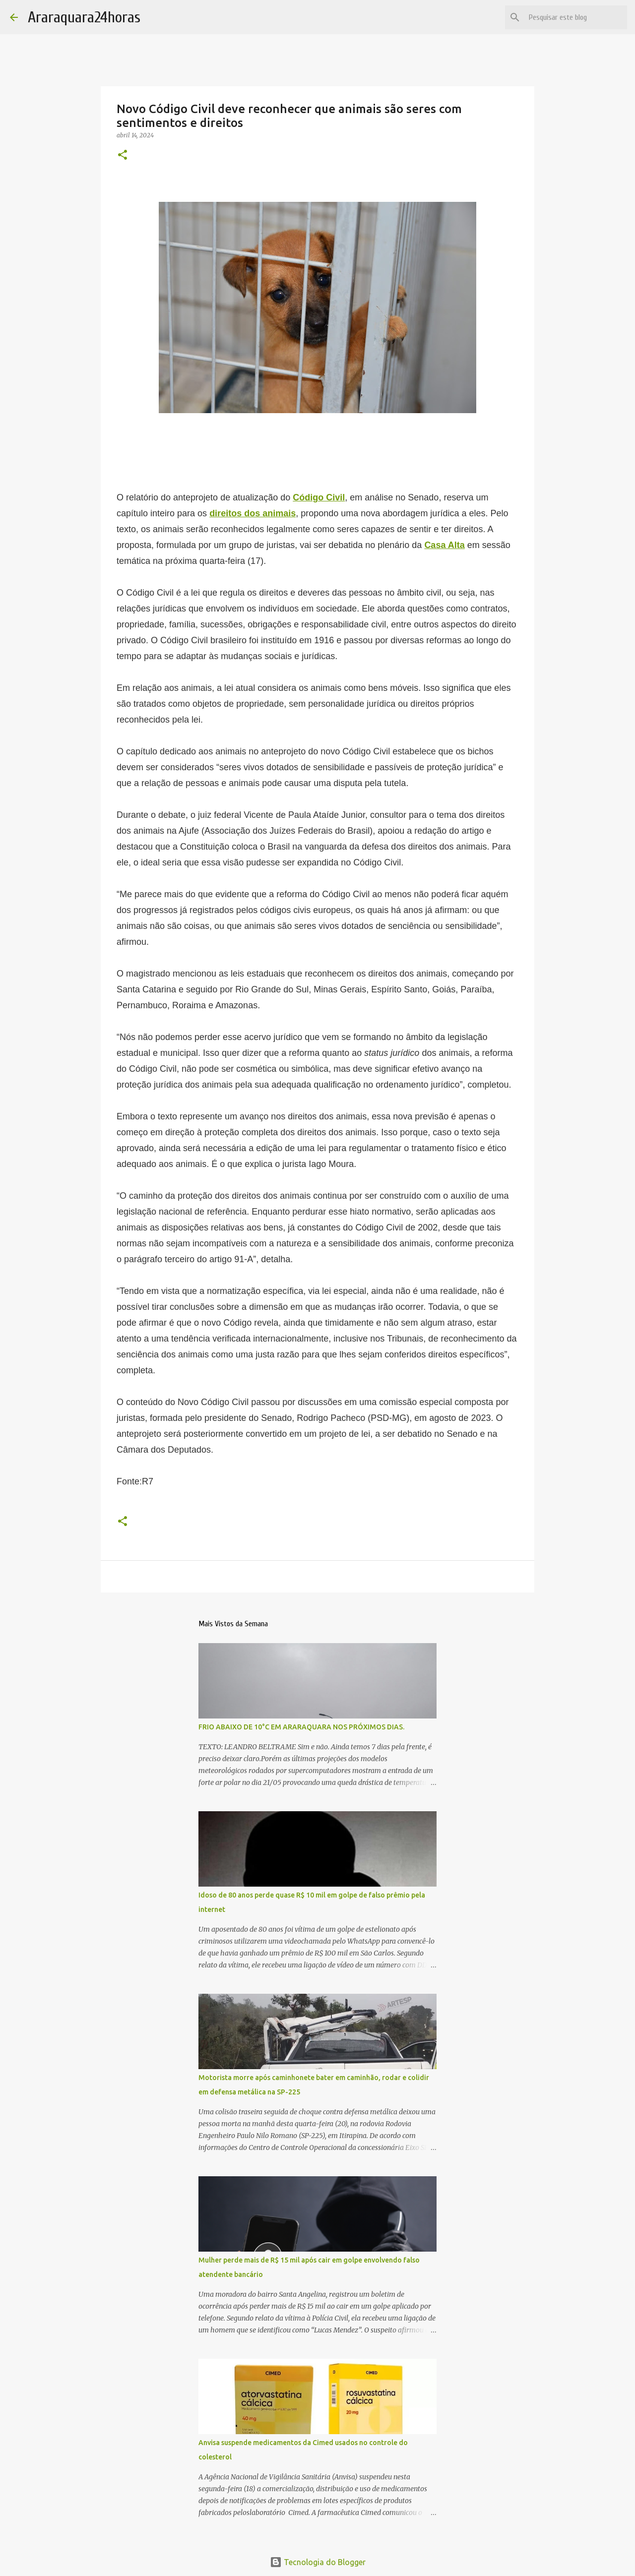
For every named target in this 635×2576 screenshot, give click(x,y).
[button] (122, 155)
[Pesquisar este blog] (575, 17)
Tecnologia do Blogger (318, 2562)
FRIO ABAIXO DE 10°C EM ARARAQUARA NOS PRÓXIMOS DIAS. (301, 1727)
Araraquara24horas (84, 17)
